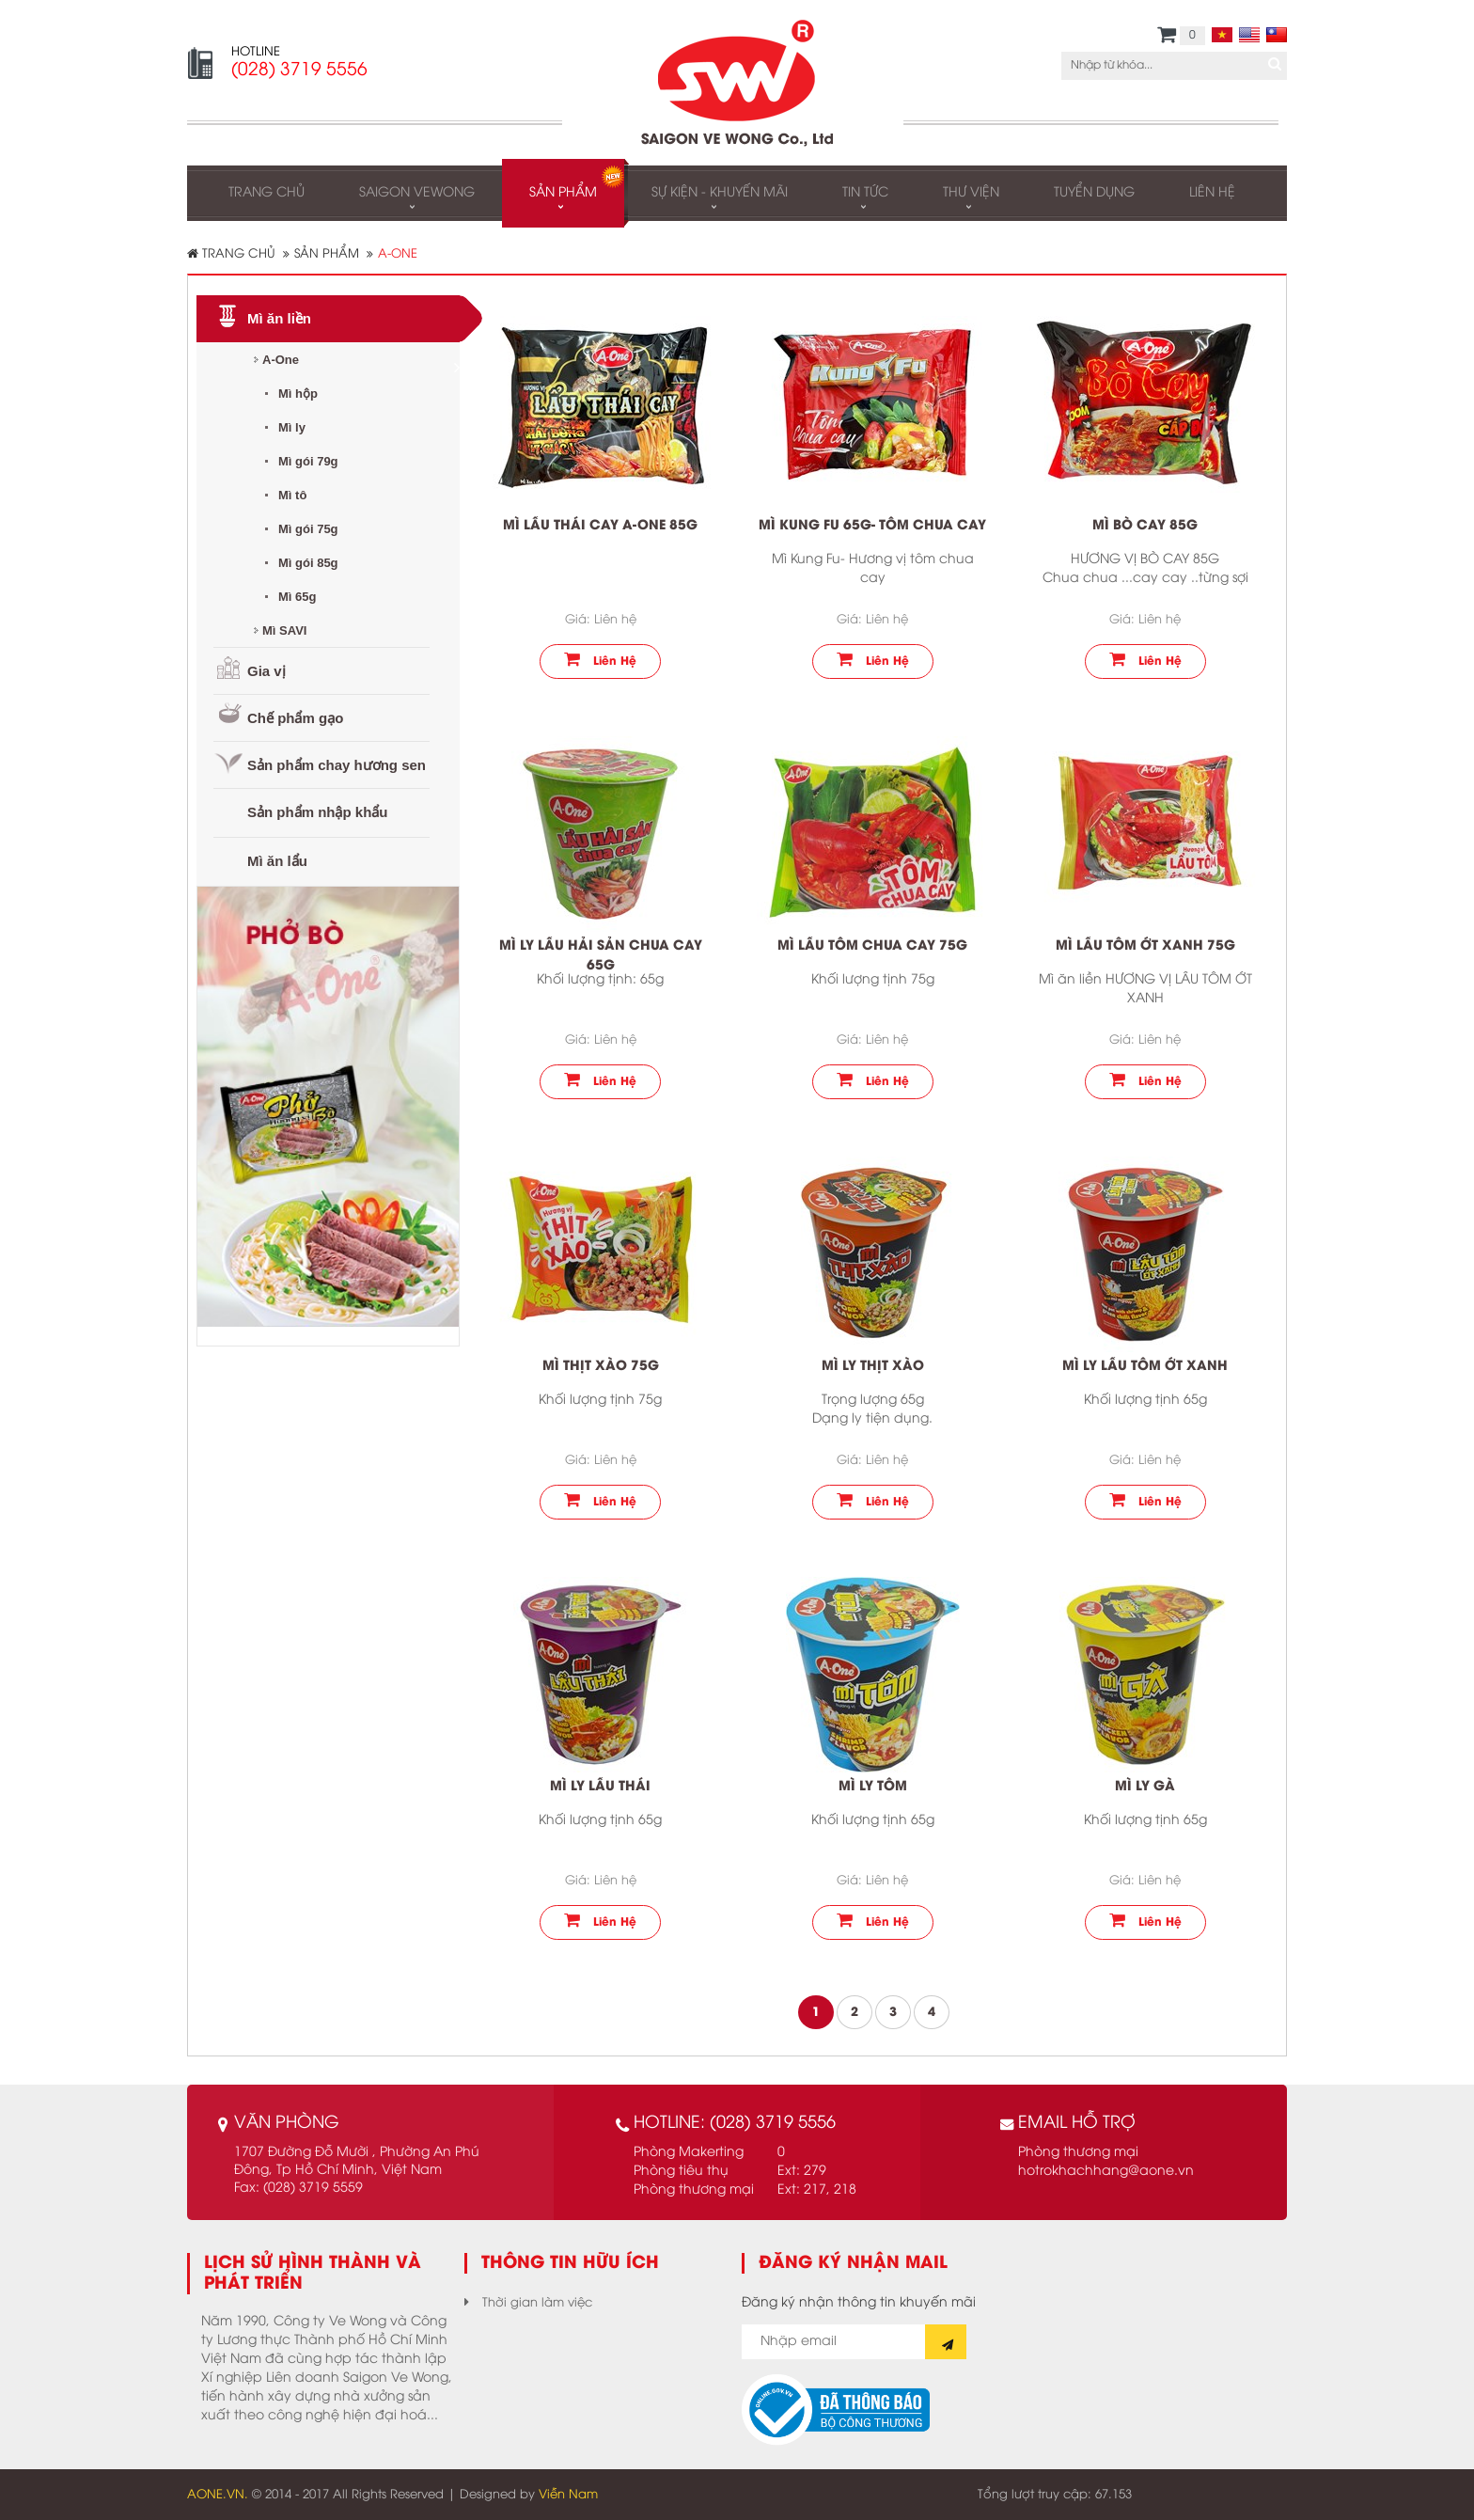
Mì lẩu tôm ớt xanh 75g (1145, 946)
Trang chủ (231, 253)
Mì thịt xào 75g (600, 1367)
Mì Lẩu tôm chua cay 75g (872, 946)
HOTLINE (255, 51)
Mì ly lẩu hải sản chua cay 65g (600, 956)
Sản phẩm (326, 254)
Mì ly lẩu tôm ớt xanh (1145, 1367)
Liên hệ (600, 659)
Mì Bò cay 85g (1145, 526)
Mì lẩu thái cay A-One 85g (600, 526)
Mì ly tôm (873, 1787)
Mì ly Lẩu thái (600, 1787)
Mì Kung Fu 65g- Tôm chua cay (872, 526)
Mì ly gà (1145, 1787)
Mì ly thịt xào (873, 1367)
